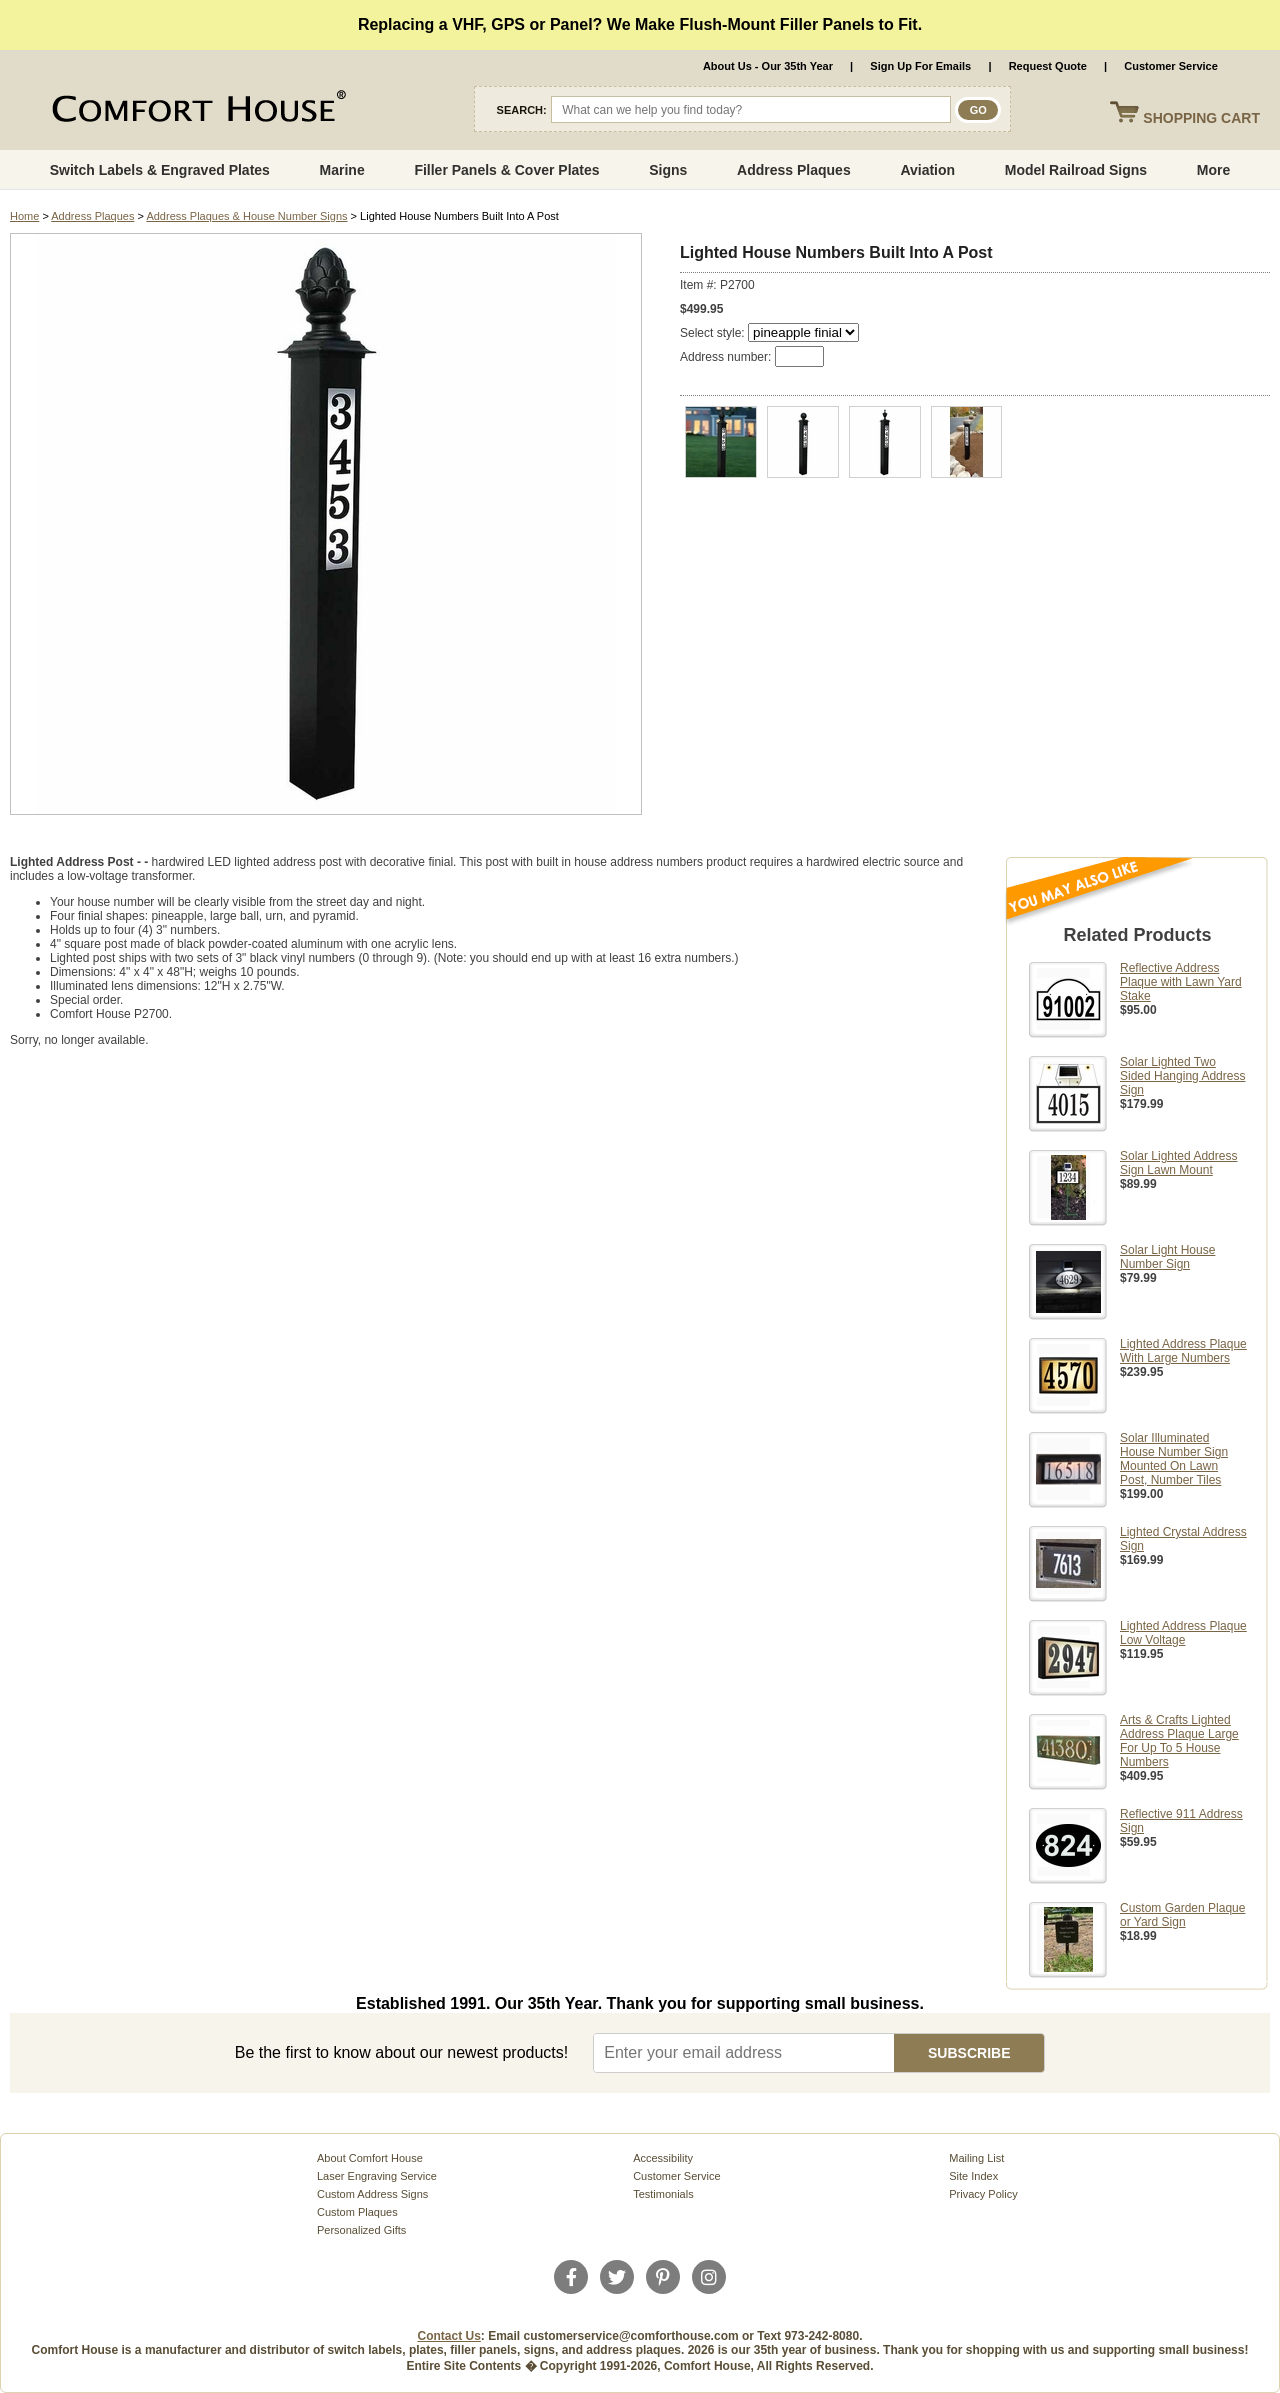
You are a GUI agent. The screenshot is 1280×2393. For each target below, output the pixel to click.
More (1213, 170)
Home (24, 216)
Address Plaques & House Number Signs (246, 216)
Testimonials (663, 2194)
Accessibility (663, 2158)
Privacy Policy (983, 2194)
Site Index (973, 2176)
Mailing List (976, 2158)
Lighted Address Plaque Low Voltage (1183, 1633)
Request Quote (1048, 66)
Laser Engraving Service (377, 2176)
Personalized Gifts (361, 2230)
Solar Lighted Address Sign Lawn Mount (1178, 1163)
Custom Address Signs (372, 2194)
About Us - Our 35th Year (768, 66)
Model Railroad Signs (1076, 170)
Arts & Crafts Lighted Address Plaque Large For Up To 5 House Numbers (1179, 1741)
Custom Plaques (357, 2212)
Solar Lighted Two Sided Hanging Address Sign (1182, 1076)
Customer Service (1171, 66)
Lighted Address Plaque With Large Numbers (1183, 1351)
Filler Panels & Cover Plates (506, 170)
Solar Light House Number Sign (1167, 1257)
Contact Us (449, 2336)
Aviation (927, 170)
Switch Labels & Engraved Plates (160, 170)
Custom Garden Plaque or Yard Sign (1182, 1915)
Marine (342, 170)
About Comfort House (370, 2158)
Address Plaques (794, 170)
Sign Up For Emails (920, 66)
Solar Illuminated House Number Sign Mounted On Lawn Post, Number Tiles (1174, 1459)
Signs (668, 170)
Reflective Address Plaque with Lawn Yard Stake (1181, 982)
